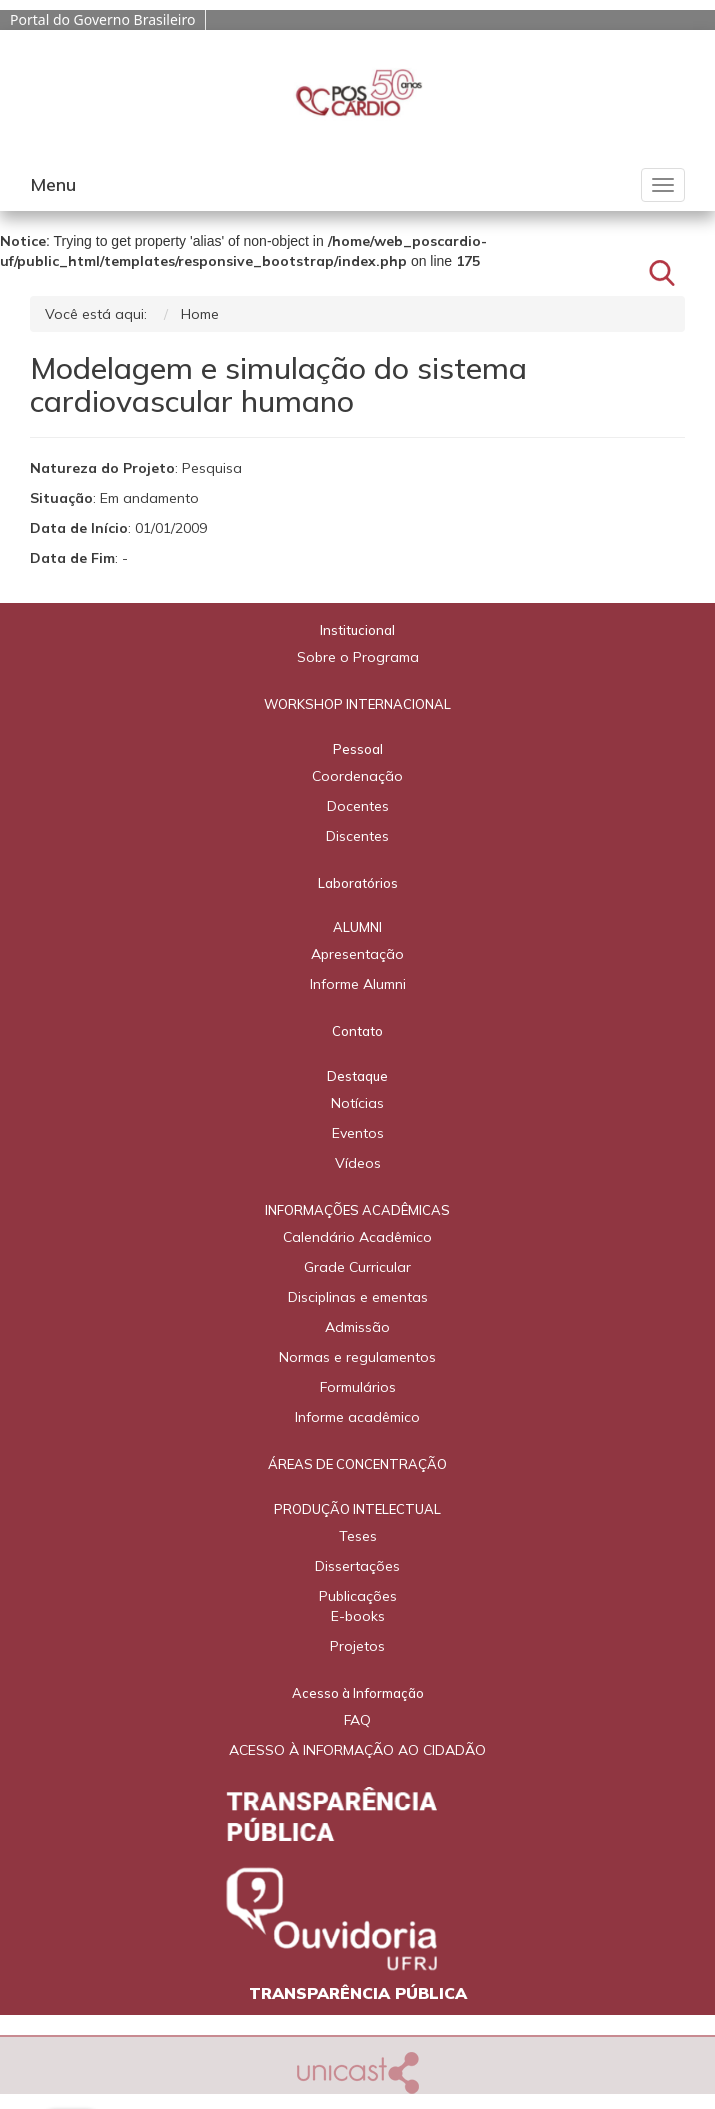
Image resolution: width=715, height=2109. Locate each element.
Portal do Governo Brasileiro (102, 19)
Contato (357, 1031)
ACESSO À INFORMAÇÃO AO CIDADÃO (357, 1750)
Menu (53, 184)
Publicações (358, 1596)
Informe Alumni (358, 984)
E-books (358, 1616)
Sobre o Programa (358, 657)
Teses (358, 1536)
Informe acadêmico (357, 1417)
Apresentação (357, 954)
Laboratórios (358, 883)
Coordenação (357, 776)
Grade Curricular (357, 1267)
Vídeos (358, 1163)
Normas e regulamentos (357, 1357)
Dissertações (357, 1566)
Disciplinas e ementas (358, 1297)
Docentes (358, 806)
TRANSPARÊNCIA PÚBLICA (358, 1993)
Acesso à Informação (358, 1693)
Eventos (358, 1133)
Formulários (358, 1387)
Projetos (357, 1646)
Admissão (357, 1327)
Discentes (357, 836)
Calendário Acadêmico (357, 1237)
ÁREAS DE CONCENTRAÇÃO (357, 1464)
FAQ (357, 1720)
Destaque (357, 1076)
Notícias (357, 1103)
